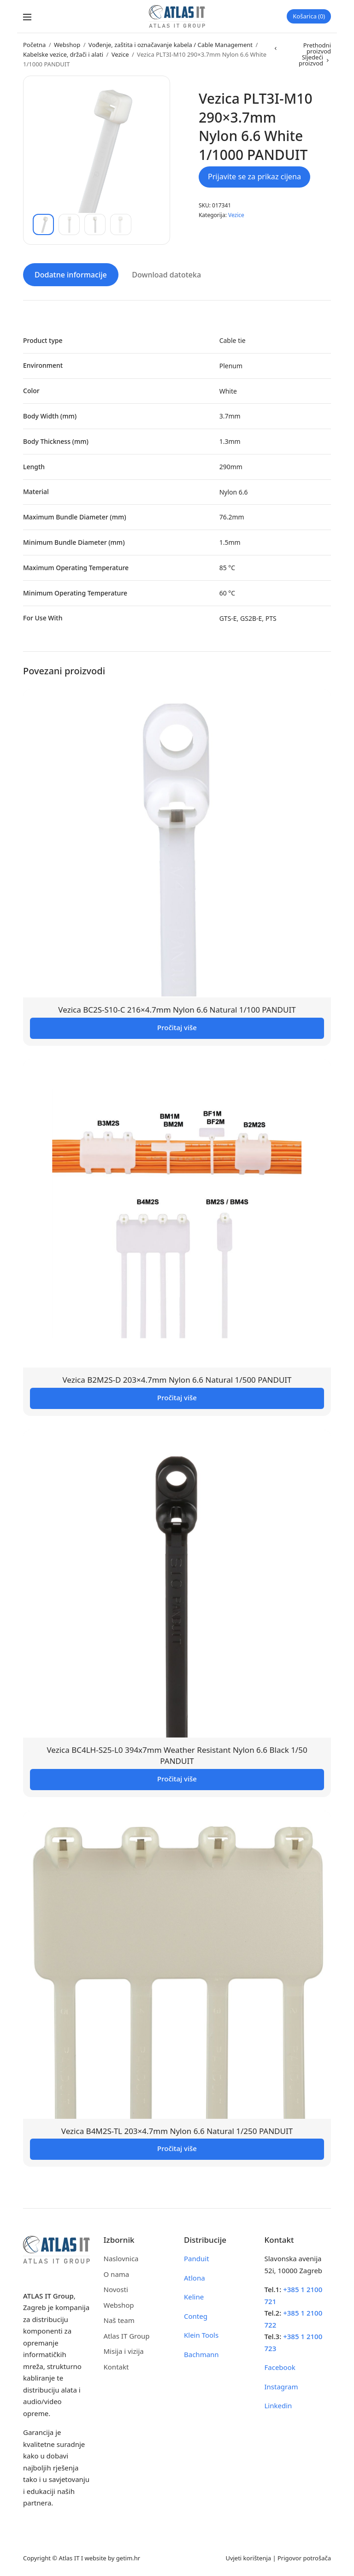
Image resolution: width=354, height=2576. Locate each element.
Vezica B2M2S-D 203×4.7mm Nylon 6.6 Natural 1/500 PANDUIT (176, 1379)
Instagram (281, 2386)
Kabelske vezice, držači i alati (63, 54)
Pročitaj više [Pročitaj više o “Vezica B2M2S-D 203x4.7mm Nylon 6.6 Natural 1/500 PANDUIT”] (177, 1397)
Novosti (116, 2288)
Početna (34, 45)
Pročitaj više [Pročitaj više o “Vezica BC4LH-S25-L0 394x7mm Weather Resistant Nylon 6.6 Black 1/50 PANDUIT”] (177, 1777)
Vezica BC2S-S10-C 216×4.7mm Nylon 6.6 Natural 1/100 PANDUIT (176, 1009)
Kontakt (116, 2366)
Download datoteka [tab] (166, 274)
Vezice (120, 54)
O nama (117, 2273)
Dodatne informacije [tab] (71, 274)
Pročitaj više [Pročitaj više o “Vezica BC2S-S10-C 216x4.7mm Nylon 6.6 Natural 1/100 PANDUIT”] (177, 1027)
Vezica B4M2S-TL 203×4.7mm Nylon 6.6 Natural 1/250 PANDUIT (177, 2130)
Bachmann (201, 2353)
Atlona (194, 2277)
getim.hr (128, 2557)
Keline (194, 2296)
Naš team (119, 2319)
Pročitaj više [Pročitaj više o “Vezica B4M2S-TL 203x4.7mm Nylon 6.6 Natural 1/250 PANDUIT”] (177, 2147)
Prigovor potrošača (304, 2557)
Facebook (280, 2366)
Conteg (195, 2315)
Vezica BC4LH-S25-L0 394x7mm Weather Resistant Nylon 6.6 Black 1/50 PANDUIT (177, 1755)
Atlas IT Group (127, 2335)
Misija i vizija (124, 2350)
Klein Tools (201, 2334)
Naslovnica (121, 2258)
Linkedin (278, 2405)
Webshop (67, 45)
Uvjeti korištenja (248, 2557)
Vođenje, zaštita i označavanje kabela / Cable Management (170, 45)
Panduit (196, 2258)
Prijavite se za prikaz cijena (254, 176)
